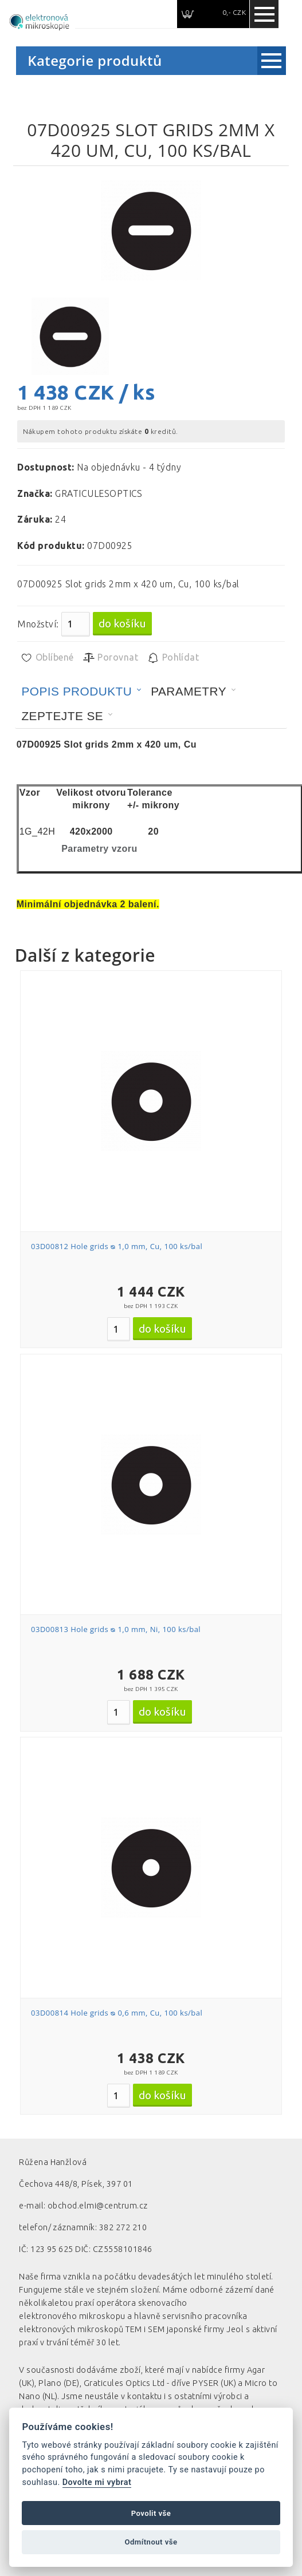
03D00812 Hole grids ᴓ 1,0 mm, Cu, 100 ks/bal (116, 1246)
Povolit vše (151, 2513)
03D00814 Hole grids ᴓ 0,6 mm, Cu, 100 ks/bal (116, 2013)
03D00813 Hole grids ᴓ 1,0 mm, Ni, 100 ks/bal (116, 1629)
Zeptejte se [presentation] (62, 715)
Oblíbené (46, 657)
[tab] (81, 691)
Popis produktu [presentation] (76, 691)
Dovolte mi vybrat (96, 2482)
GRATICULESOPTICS (99, 493)
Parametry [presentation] (188, 691)
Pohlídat (173, 657)
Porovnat (110, 657)
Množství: (37, 624)
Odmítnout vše (150, 2542)
